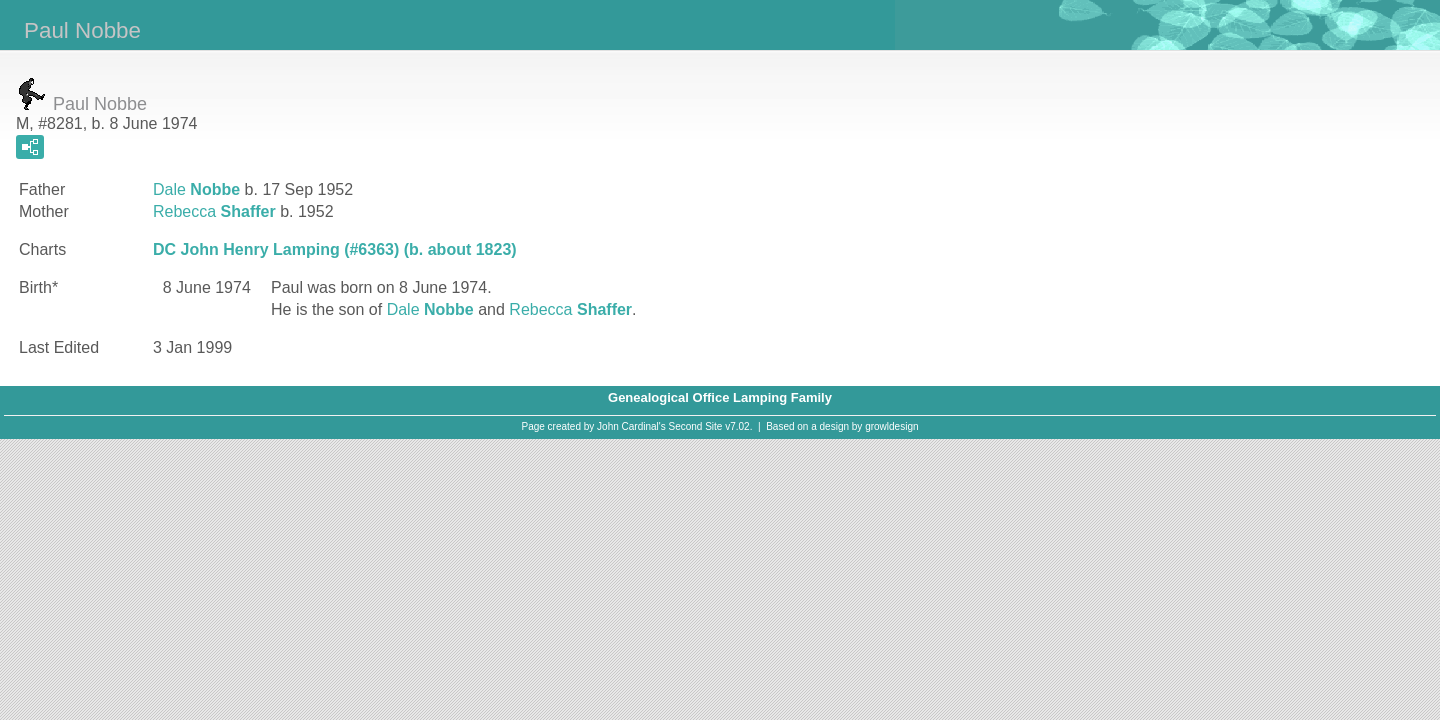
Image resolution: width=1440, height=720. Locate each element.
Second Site (696, 426)
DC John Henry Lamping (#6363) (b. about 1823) (335, 249)
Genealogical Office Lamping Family (720, 397)
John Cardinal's (631, 426)
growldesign (891, 426)
